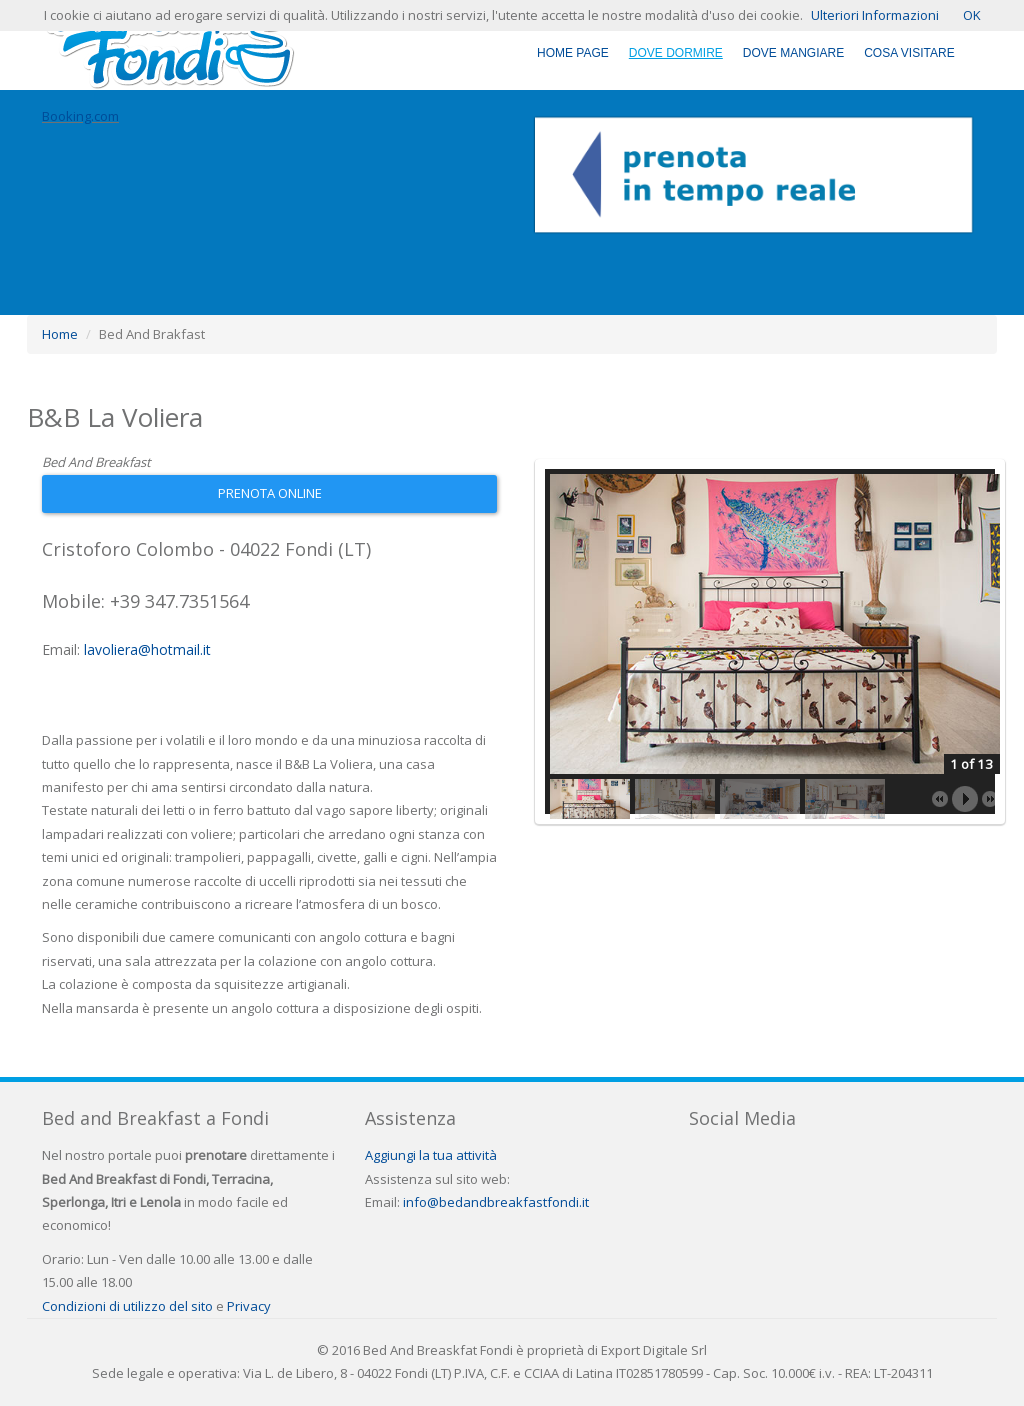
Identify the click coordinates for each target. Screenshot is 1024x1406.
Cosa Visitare (909, 53)
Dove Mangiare (793, 53)
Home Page (573, 53)
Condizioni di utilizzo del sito (127, 1306)
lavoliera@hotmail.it (147, 649)
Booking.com (80, 116)
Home (60, 334)
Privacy (249, 1306)
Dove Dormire (676, 53)
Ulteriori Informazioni (875, 15)
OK (972, 15)
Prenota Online (270, 493)
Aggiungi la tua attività (431, 1155)
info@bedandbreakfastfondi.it (496, 1202)
